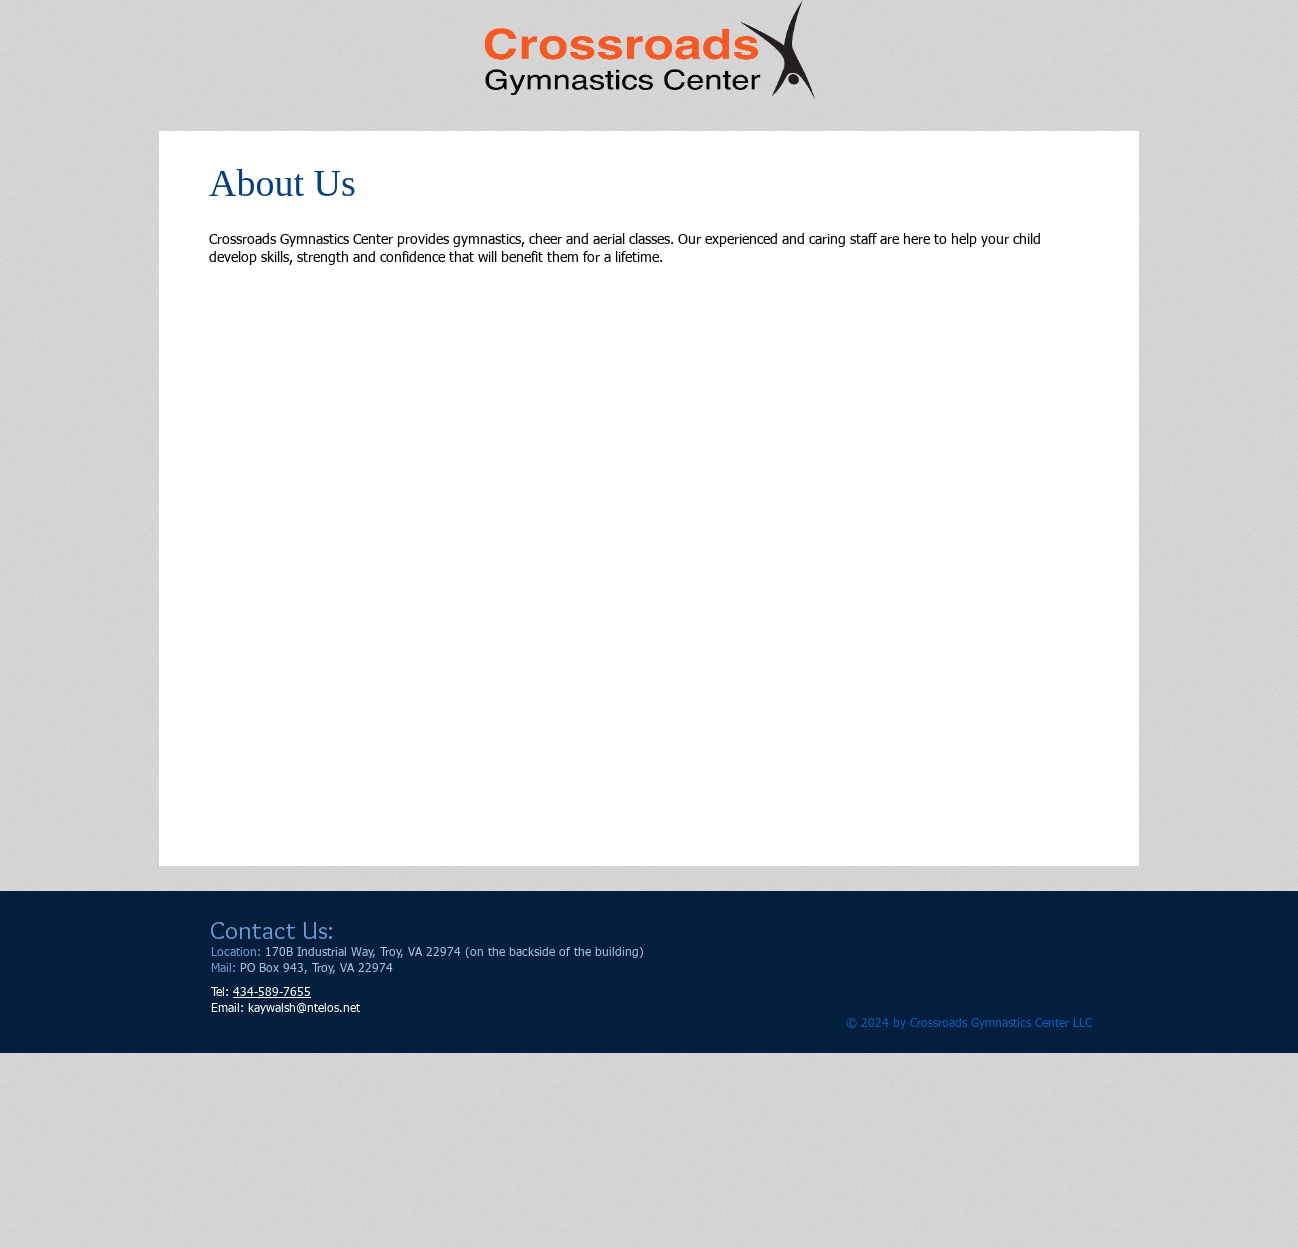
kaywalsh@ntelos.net (304, 1009)
